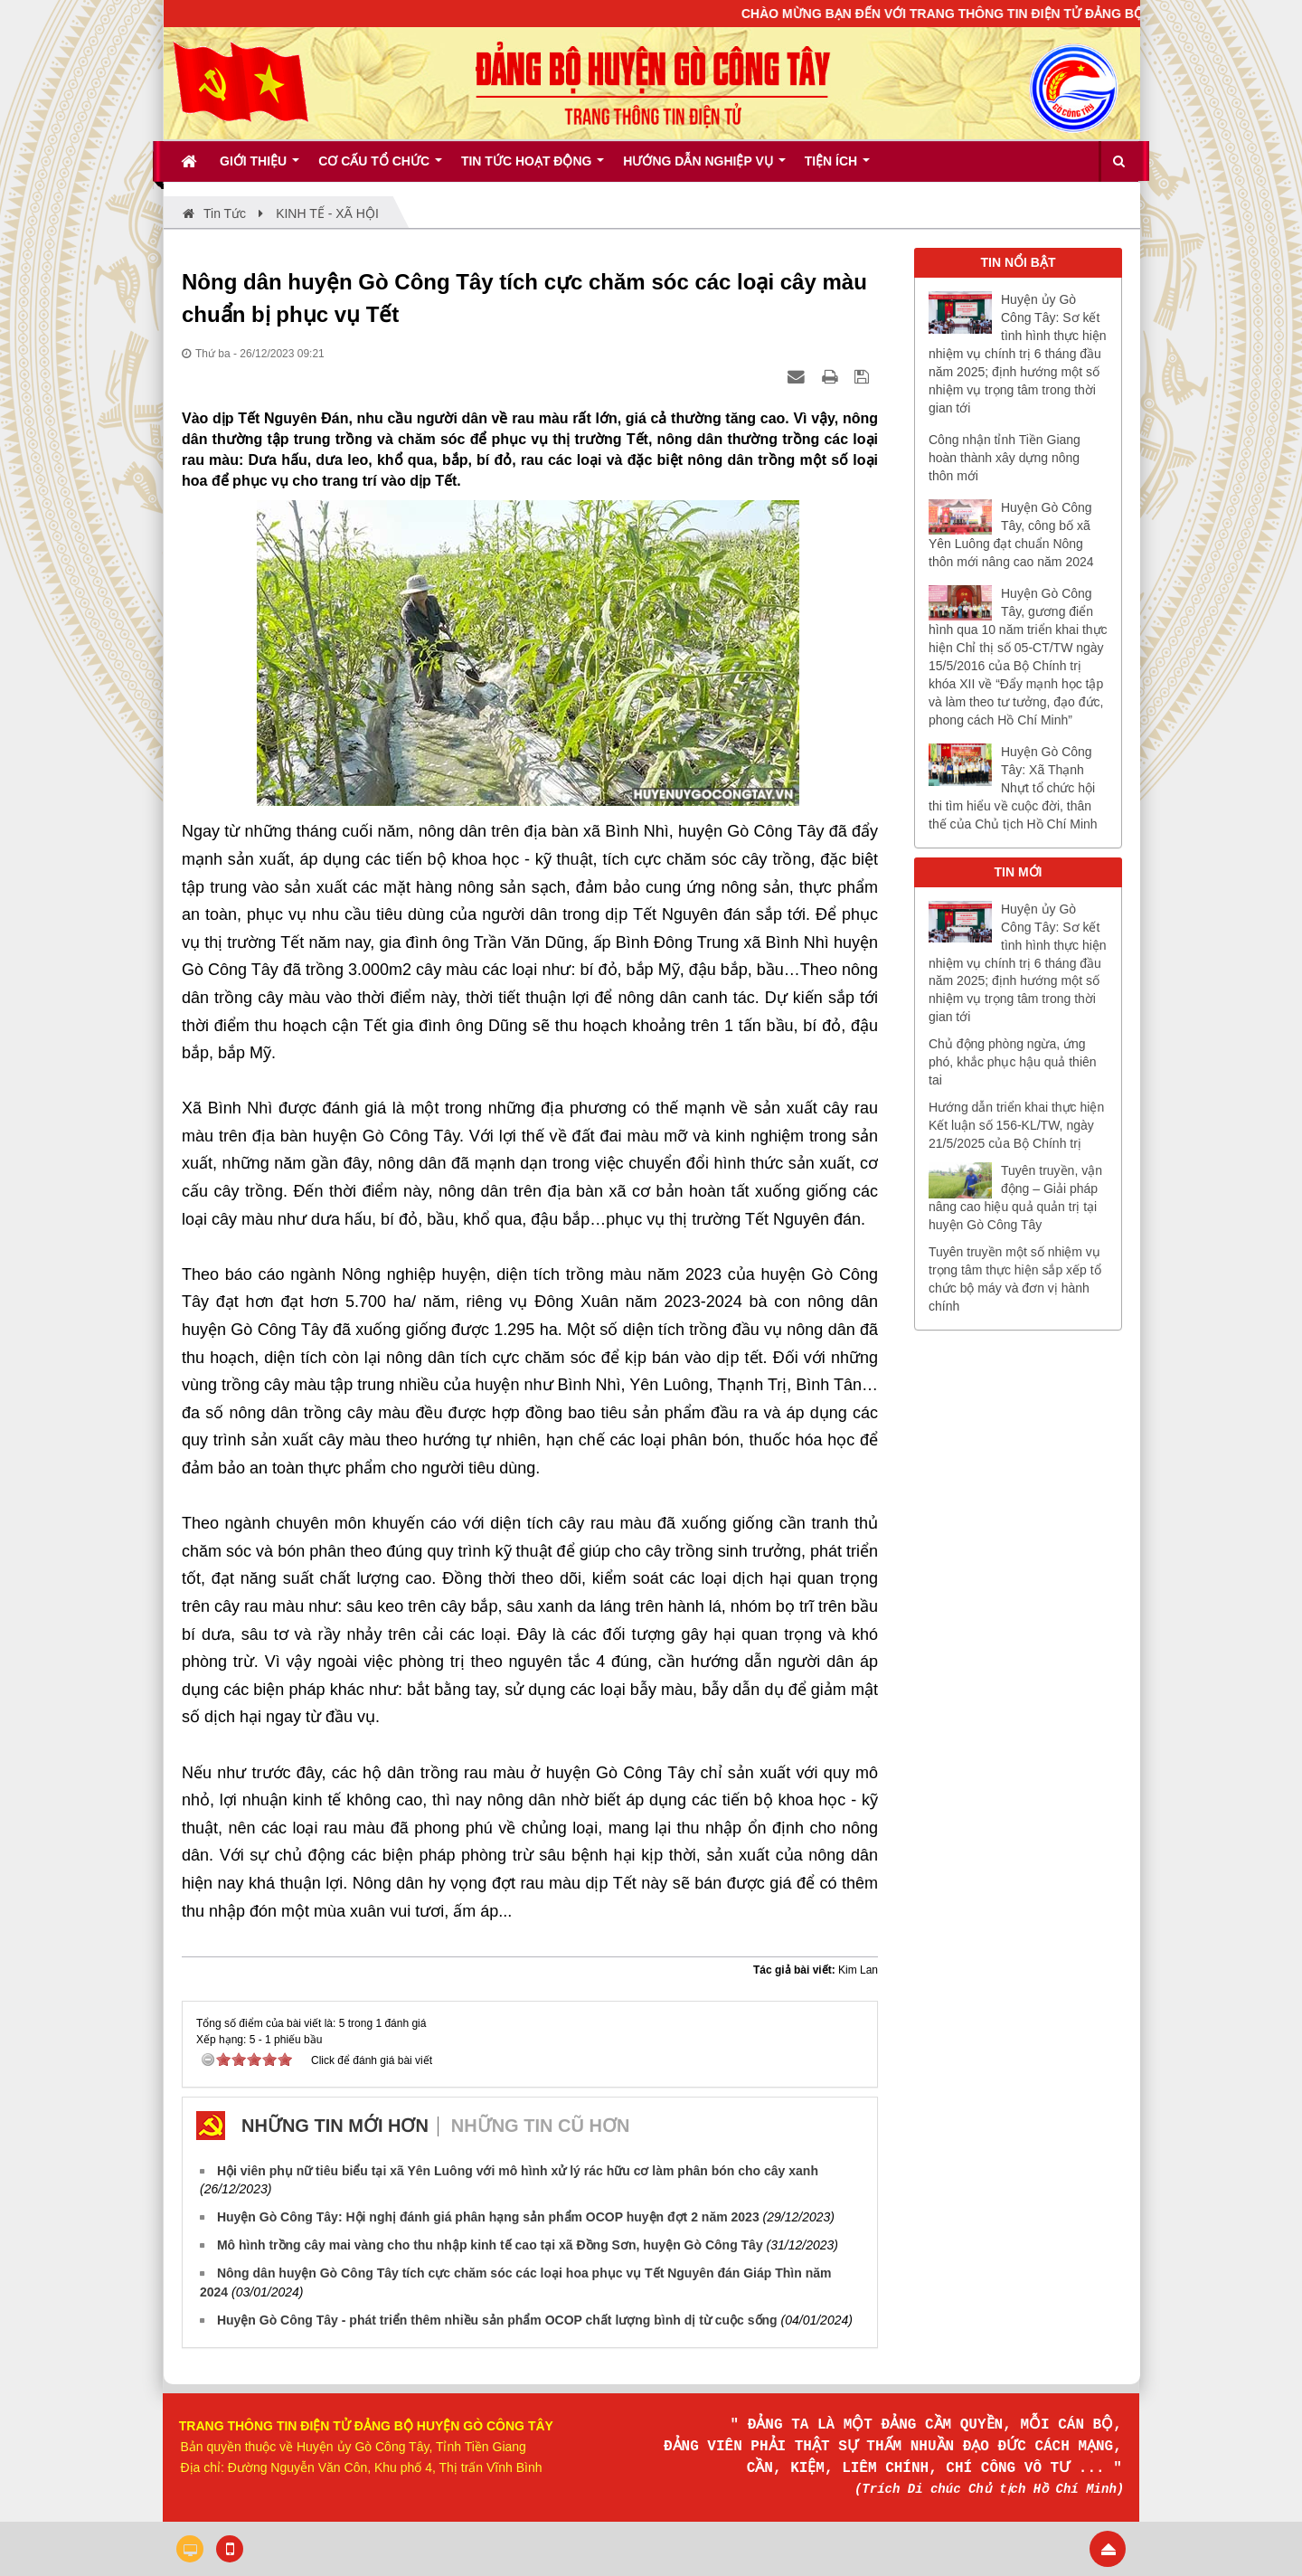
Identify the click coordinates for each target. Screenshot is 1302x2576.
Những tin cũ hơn (540, 2126)
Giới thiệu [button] (259, 167)
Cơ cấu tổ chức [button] (380, 167)
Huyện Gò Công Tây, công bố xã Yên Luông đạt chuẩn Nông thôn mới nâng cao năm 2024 (1011, 534)
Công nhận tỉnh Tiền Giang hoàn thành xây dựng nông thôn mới (1004, 457)
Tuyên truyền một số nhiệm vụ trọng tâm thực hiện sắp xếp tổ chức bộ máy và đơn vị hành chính (1015, 1279)
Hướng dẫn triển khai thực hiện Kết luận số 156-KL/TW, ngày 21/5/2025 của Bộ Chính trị (1016, 1125)
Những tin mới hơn (335, 2126)
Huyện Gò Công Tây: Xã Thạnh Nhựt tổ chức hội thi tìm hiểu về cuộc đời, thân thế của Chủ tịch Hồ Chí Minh (1013, 787)
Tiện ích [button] (837, 167)
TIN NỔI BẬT (1018, 262)
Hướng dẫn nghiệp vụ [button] (704, 167)
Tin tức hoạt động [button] (532, 167)
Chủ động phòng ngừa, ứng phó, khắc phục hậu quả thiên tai (1013, 1062)
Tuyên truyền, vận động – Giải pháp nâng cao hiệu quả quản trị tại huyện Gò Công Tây (1015, 1197)
